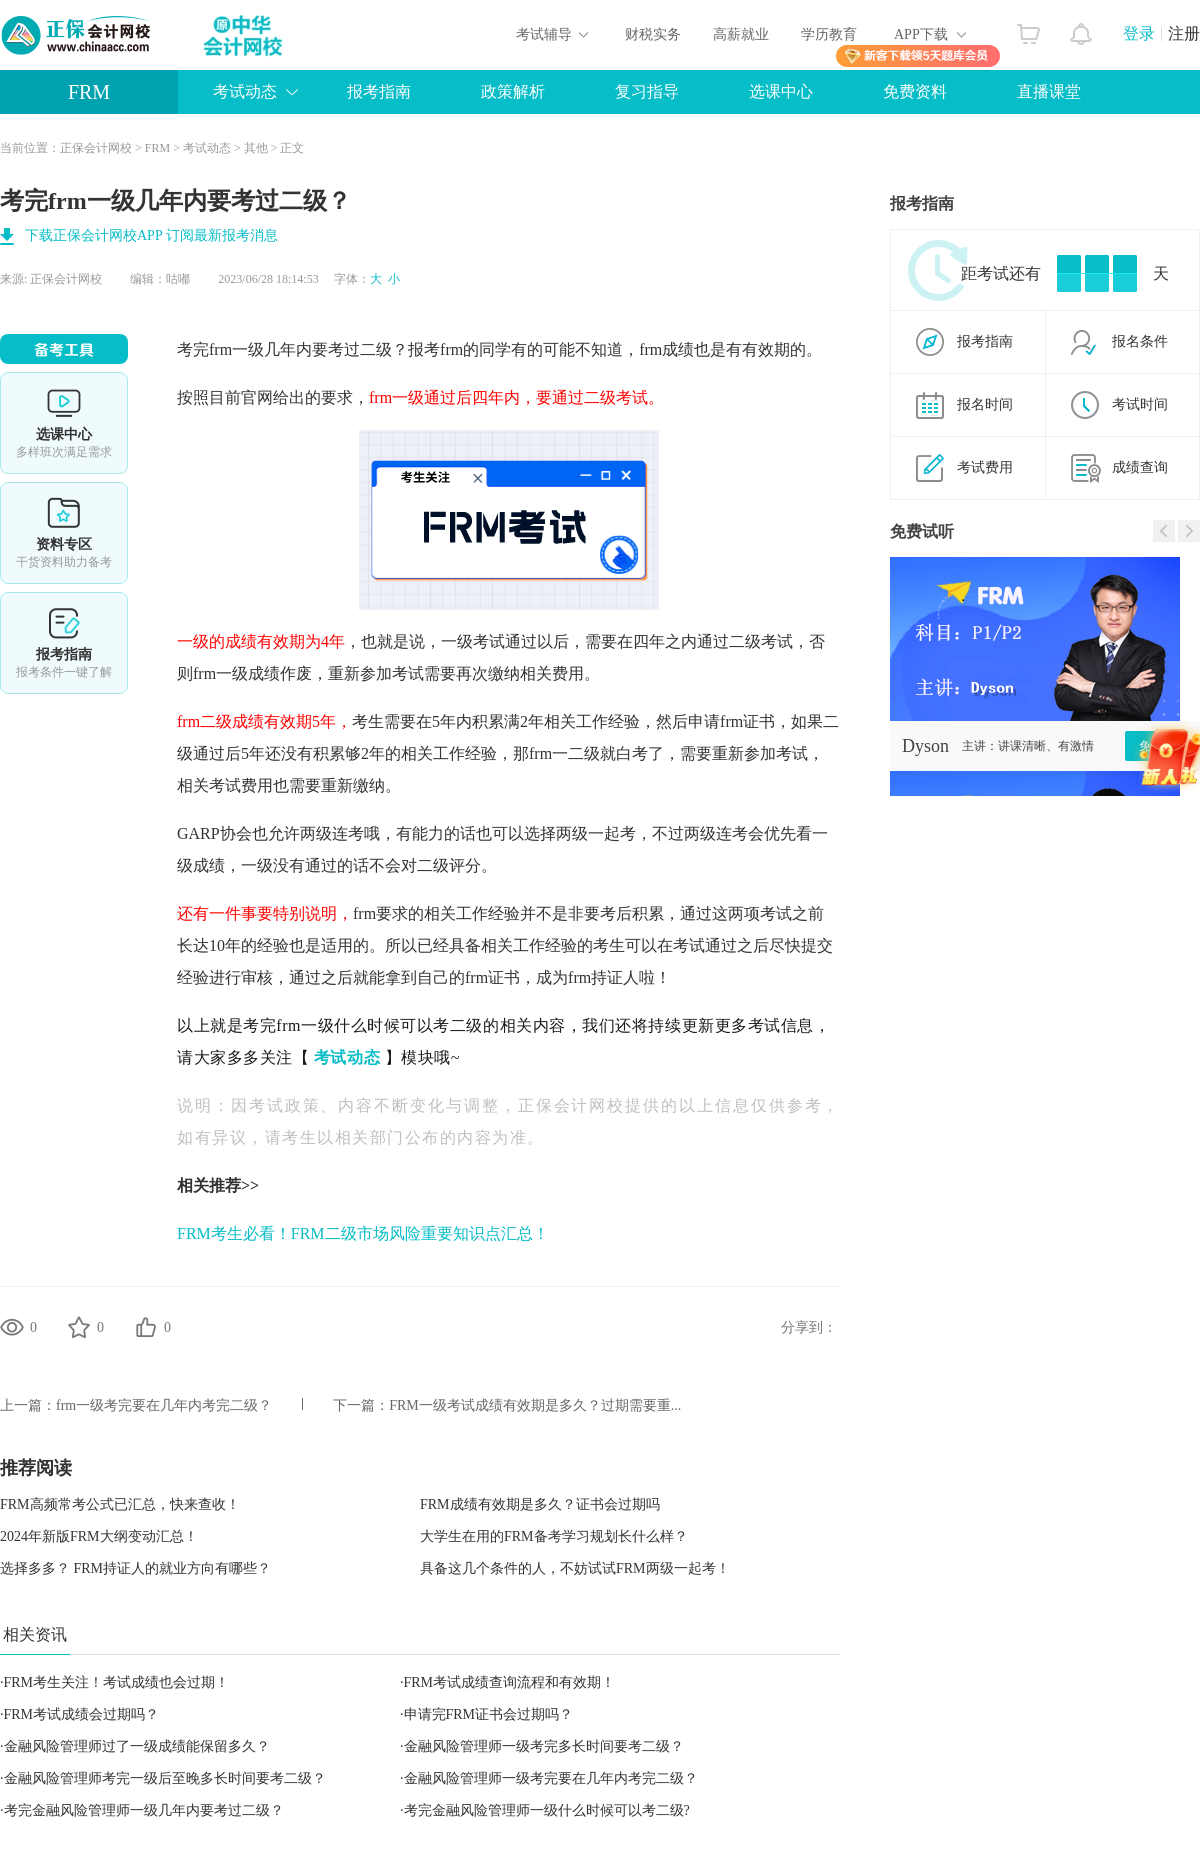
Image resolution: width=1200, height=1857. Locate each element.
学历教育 (829, 34)
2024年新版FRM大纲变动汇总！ (99, 1536)
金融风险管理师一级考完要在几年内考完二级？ (551, 1778)
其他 (256, 148)
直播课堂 (1049, 91)
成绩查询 (1140, 467)
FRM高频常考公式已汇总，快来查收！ (120, 1504)
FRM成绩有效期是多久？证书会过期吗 (540, 1504)
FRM (89, 92)
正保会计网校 (96, 148)
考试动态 (245, 91)
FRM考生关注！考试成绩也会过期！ (117, 1682)
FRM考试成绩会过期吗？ (82, 1714)
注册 (1184, 33)
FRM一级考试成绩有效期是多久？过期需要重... (535, 1405)
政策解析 (513, 91)
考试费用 (985, 467)
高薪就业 (741, 34)
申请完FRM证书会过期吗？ (489, 1714)
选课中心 (781, 91)
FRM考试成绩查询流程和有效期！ (510, 1682)
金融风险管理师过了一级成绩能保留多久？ (137, 1746)
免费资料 (915, 91)
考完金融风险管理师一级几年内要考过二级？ (144, 1810)
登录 (1139, 33)
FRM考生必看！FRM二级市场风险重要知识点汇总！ (363, 1233)
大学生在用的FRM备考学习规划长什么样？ (554, 1536)
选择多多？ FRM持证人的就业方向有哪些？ (135, 1568)
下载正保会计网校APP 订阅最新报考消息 (151, 235)
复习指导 (647, 91)
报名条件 (1140, 341)
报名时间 (985, 404)
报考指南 (379, 91)
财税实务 (653, 34)
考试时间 (1140, 404)
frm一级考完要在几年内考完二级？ (164, 1405)
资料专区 (64, 533)
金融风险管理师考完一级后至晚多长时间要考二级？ (165, 1778)
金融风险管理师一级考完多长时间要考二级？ (544, 1746)
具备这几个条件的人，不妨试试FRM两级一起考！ (575, 1568)
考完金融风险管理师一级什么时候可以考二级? (547, 1810)
